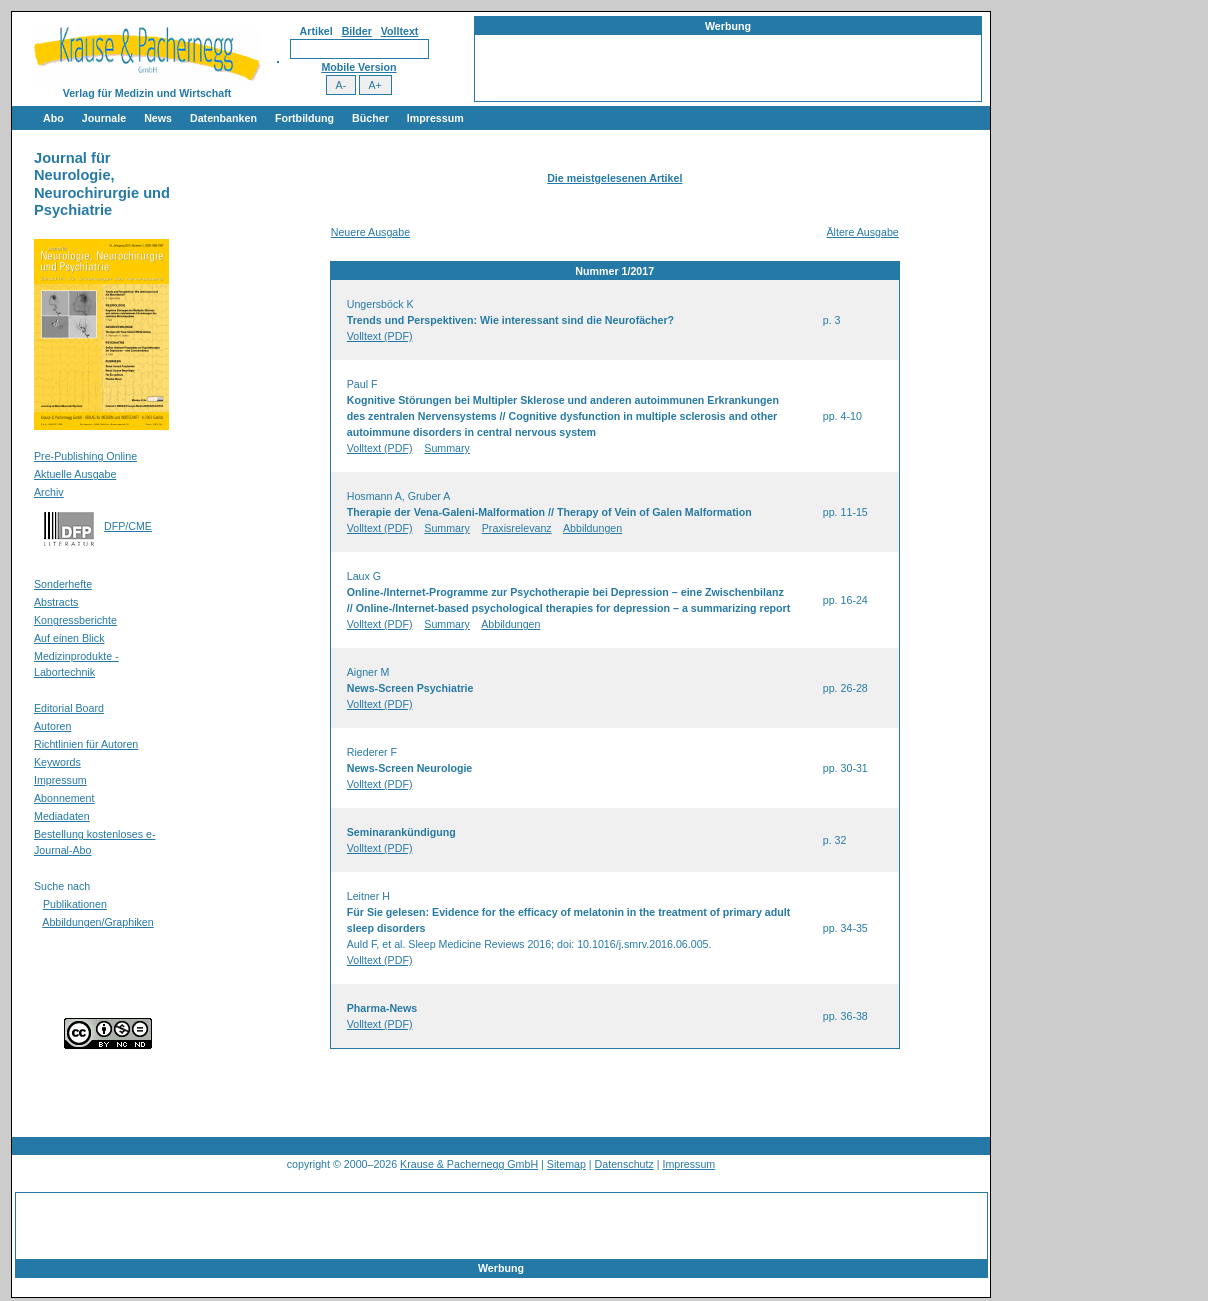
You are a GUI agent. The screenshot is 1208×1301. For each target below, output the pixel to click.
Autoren (52, 726)
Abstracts (56, 602)
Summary (447, 448)
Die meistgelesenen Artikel (614, 178)
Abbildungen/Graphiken (97, 922)
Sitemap (566, 1164)
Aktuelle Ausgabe (75, 474)
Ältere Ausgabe (862, 232)
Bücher (370, 118)
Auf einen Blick (69, 638)
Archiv (49, 492)
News (158, 118)
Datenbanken (223, 118)
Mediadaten (62, 816)
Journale (104, 118)
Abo (53, 118)
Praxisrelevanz (517, 528)
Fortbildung (304, 118)
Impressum (435, 118)
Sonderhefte (63, 584)
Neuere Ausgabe (370, 232)
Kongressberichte (75, 620)
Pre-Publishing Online (85, 456)
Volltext (400, 31)
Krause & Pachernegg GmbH (469, 1164)
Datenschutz (624, 1164)
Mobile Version (358, 67)
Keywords (57, 762)
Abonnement (64, 798)
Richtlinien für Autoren (86, 744)
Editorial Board (69, 708)
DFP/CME (128, 526)
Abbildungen (592, 528)
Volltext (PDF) (380, 336)
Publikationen (75, 904)
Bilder (357, 31)
